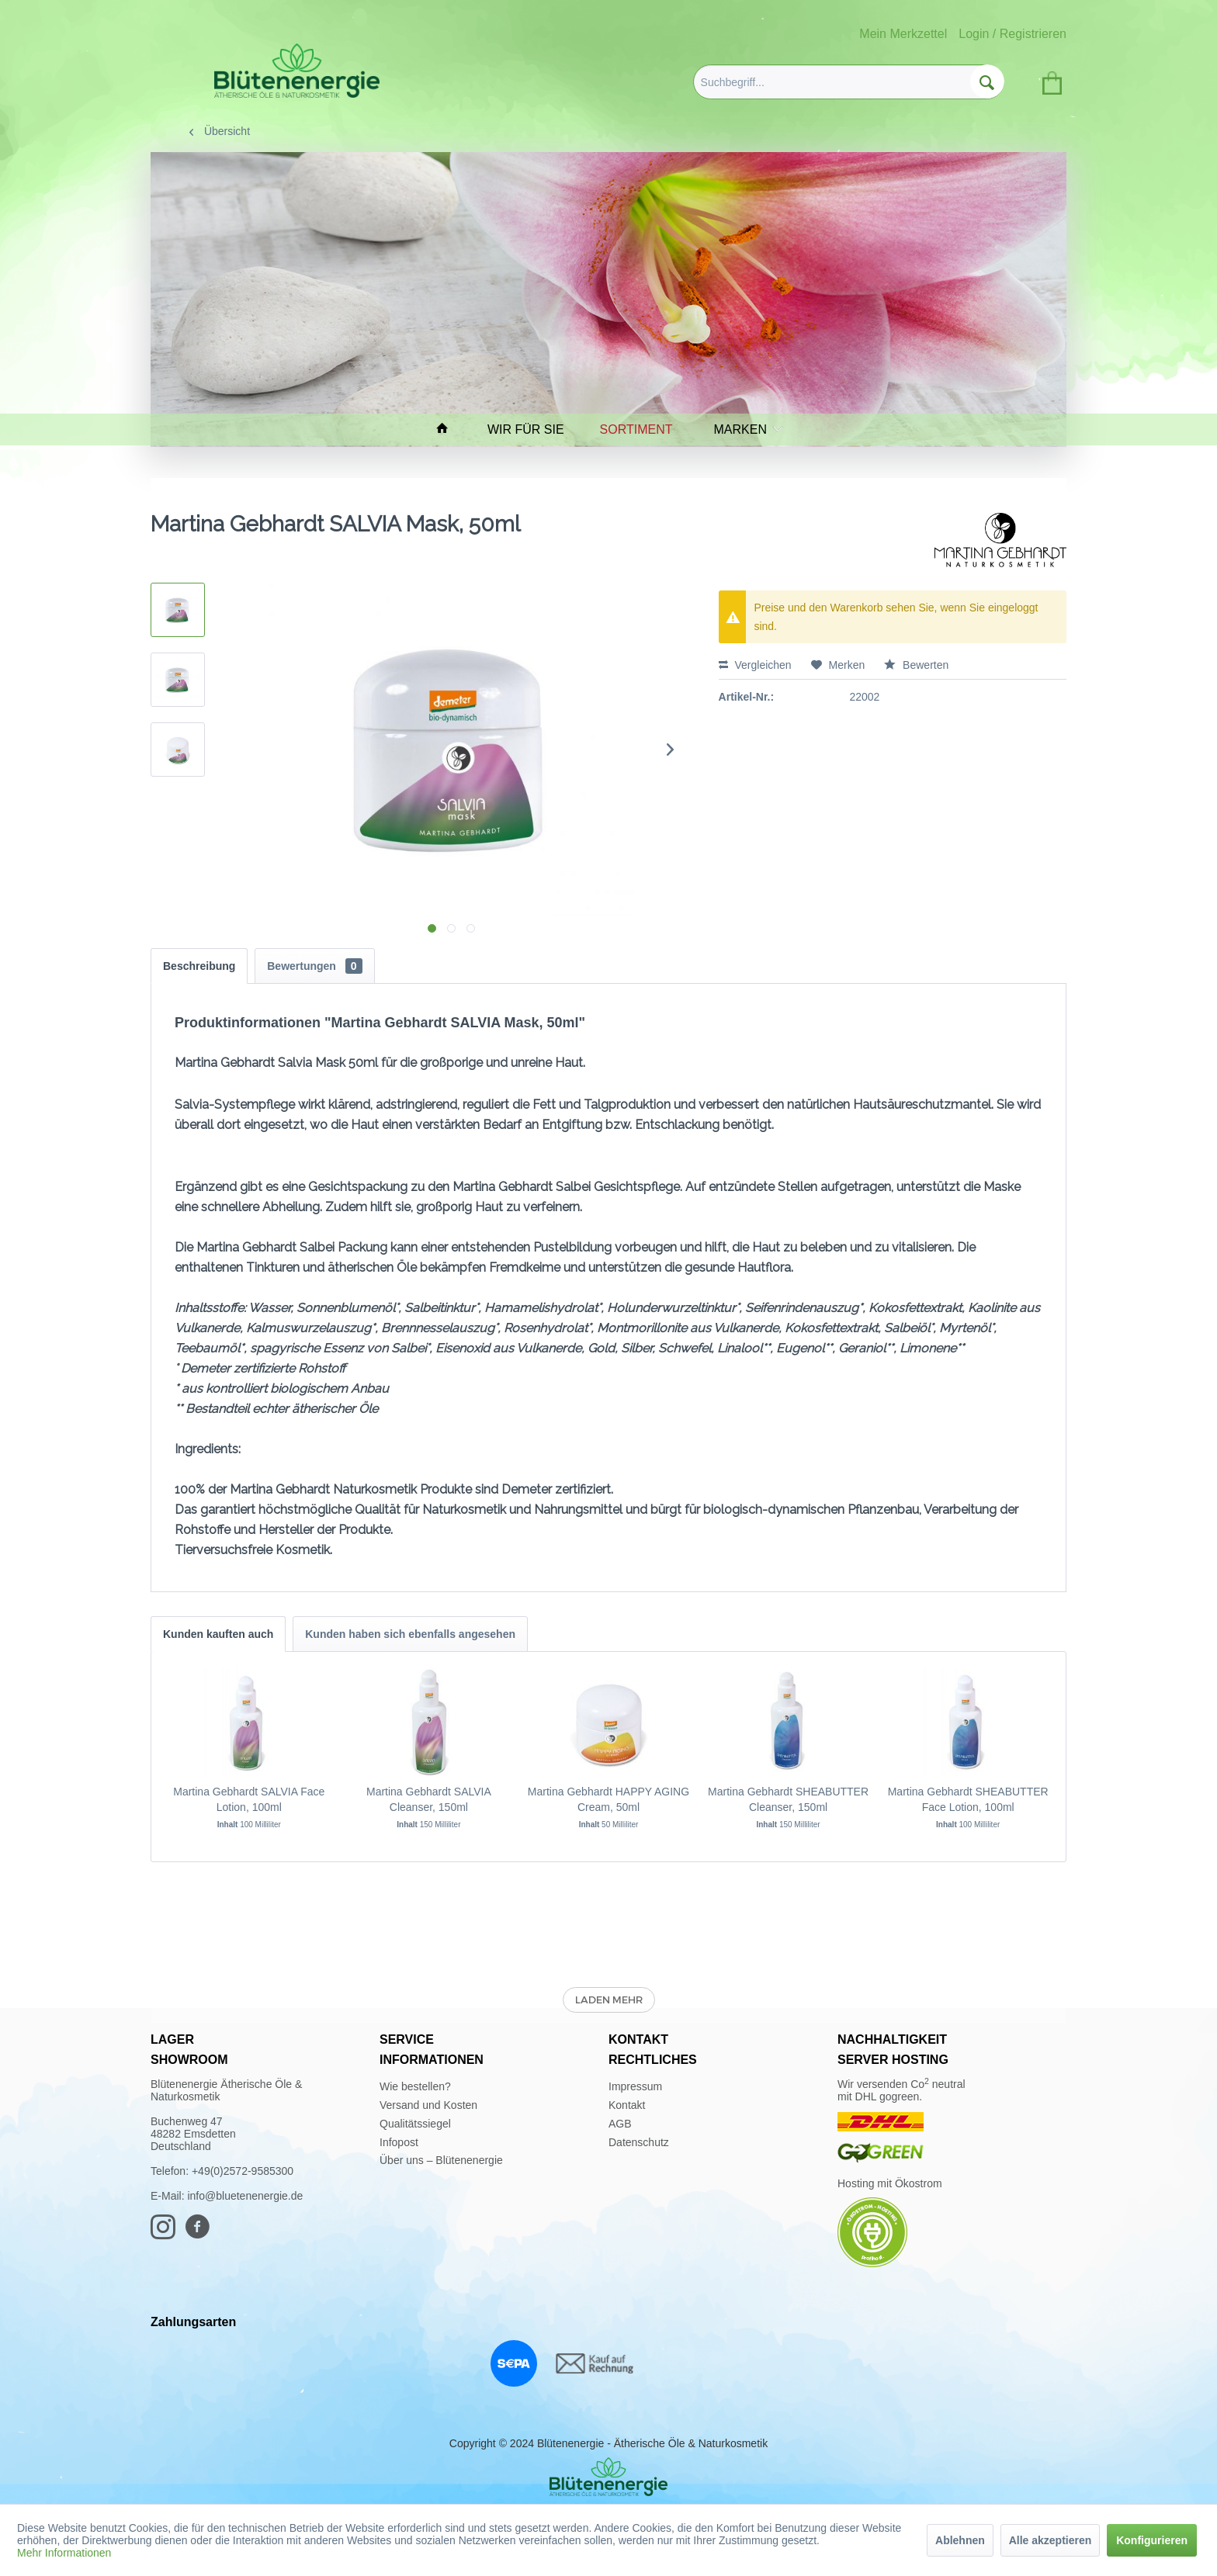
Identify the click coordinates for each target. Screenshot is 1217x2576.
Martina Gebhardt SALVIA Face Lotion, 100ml (248, 1799)
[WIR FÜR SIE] (533, 429)
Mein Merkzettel (903, 33)
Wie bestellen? (415, 2086)
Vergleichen (755, 665)
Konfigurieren (1152, 2540)
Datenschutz (638, 2142)
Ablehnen (960, 2540)
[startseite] (449, 429)
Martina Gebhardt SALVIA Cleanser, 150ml (428, 1799)
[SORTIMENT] (643, 429)
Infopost (399, 2142)
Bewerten (916, 665)
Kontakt (626, 2105)
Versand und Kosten (428, 2105)
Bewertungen (314, 966)
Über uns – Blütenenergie (441, 2160)
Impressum (635, 2086)
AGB (620, 2123)
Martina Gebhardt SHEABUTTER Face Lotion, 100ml (968, 1799)
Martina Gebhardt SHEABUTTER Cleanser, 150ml (788, 1799)
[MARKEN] (745, 429)
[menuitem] (848, 81)
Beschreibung (199, 966)
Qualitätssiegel (415, 2123)
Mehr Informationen (64, 2553)
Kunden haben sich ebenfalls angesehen (410, 1634)
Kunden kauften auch (218, 1634)
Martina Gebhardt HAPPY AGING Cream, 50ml (608, 1799)
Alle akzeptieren (1050, 2540)
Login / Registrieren (1012, 33)
